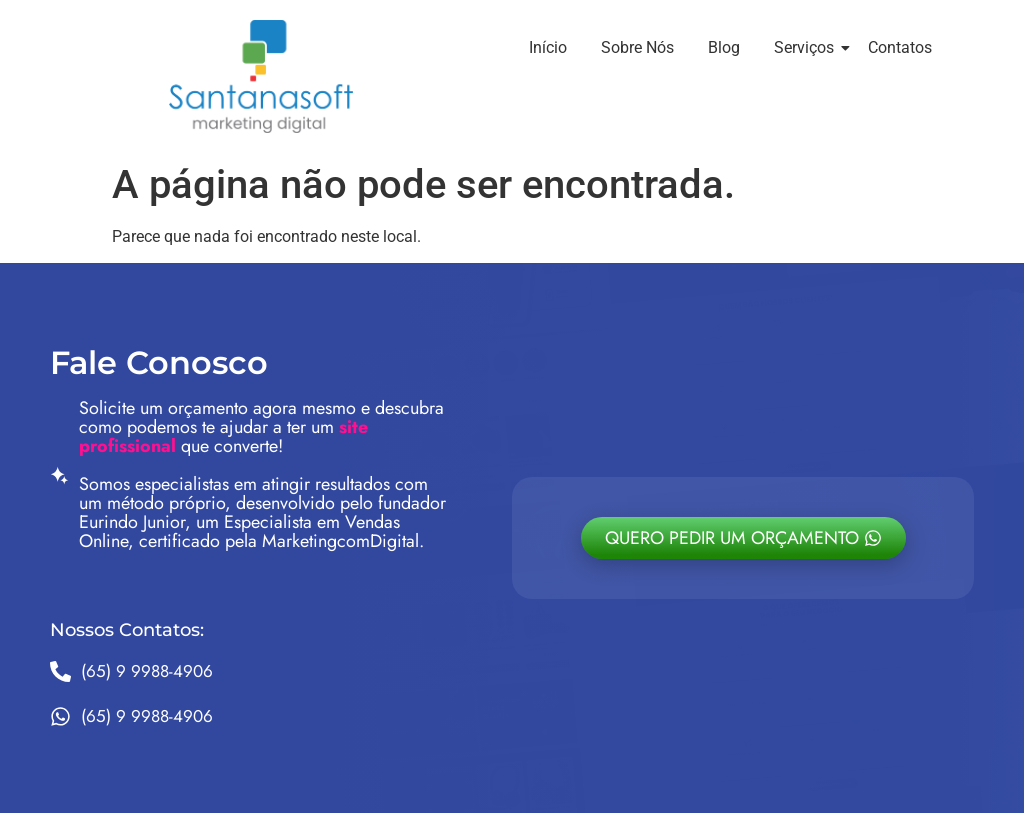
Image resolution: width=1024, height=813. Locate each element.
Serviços (807, 47)
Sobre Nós (637, 47)
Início (548, 47)
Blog (724, 47)
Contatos (900, 47)
